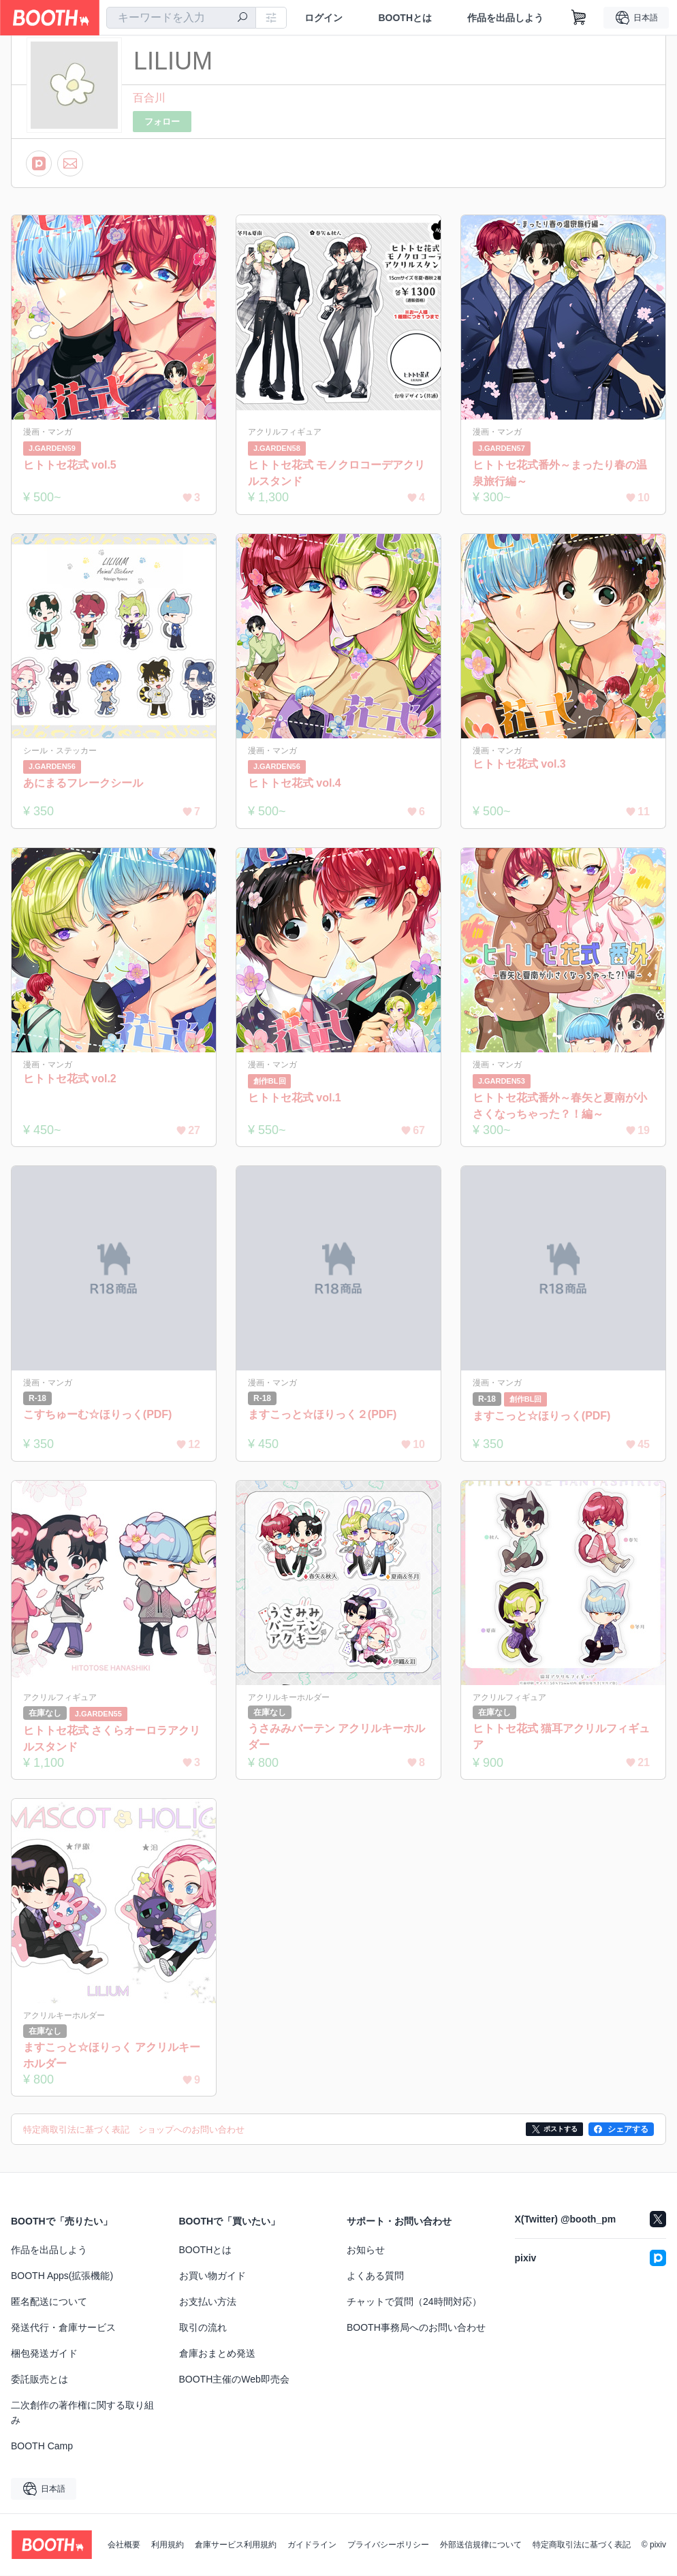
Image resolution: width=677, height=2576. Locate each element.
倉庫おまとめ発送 (217, 2354)
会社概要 (124, 2545)
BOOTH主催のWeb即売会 (234, 2379)
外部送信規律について (481, 2545)
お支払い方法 (207, 2302)
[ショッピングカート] (579, 17)
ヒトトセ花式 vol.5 (69, 465)
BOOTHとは (405, 17)
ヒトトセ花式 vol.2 (69, 1078)
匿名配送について (49, 2302)
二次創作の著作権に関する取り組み (82, 2413)
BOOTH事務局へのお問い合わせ (416, 2328)
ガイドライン (311, 2545)
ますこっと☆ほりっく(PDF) (542, 1415)
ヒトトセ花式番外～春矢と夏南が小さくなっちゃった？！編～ (560, 1106)
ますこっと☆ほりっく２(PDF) (322, 1414)
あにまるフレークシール (83, 783)
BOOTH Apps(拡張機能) (62, 2276)
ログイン (323, 17)
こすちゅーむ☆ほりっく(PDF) (97, 1414)
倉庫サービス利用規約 (236, 2545)
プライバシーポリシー (388, 2545)
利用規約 (167, 2545)
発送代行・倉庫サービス (63, 2328)
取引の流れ (203, 2328)
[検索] (242, 18)
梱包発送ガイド (44, 2354)
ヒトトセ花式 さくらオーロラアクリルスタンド (111, 1739)
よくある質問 (375, 2276)
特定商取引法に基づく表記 (582, 2545)
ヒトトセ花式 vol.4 (294, 783)
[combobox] (181, 18)
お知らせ (366, 2250)
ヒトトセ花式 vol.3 (519, 764)
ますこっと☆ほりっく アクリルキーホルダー (111, 2055)
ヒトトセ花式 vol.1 (294, 1097)
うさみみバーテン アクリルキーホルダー (336, 1737)
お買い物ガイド (212, 2276)
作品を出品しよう (505, 17)
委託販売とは (39, 2379)
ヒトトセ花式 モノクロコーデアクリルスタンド (336, 473)
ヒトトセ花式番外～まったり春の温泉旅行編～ (560, 473)
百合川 (149, 98)
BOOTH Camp (42, 2446)
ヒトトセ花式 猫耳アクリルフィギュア (561, 1737)
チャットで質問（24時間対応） (414, 2302)
